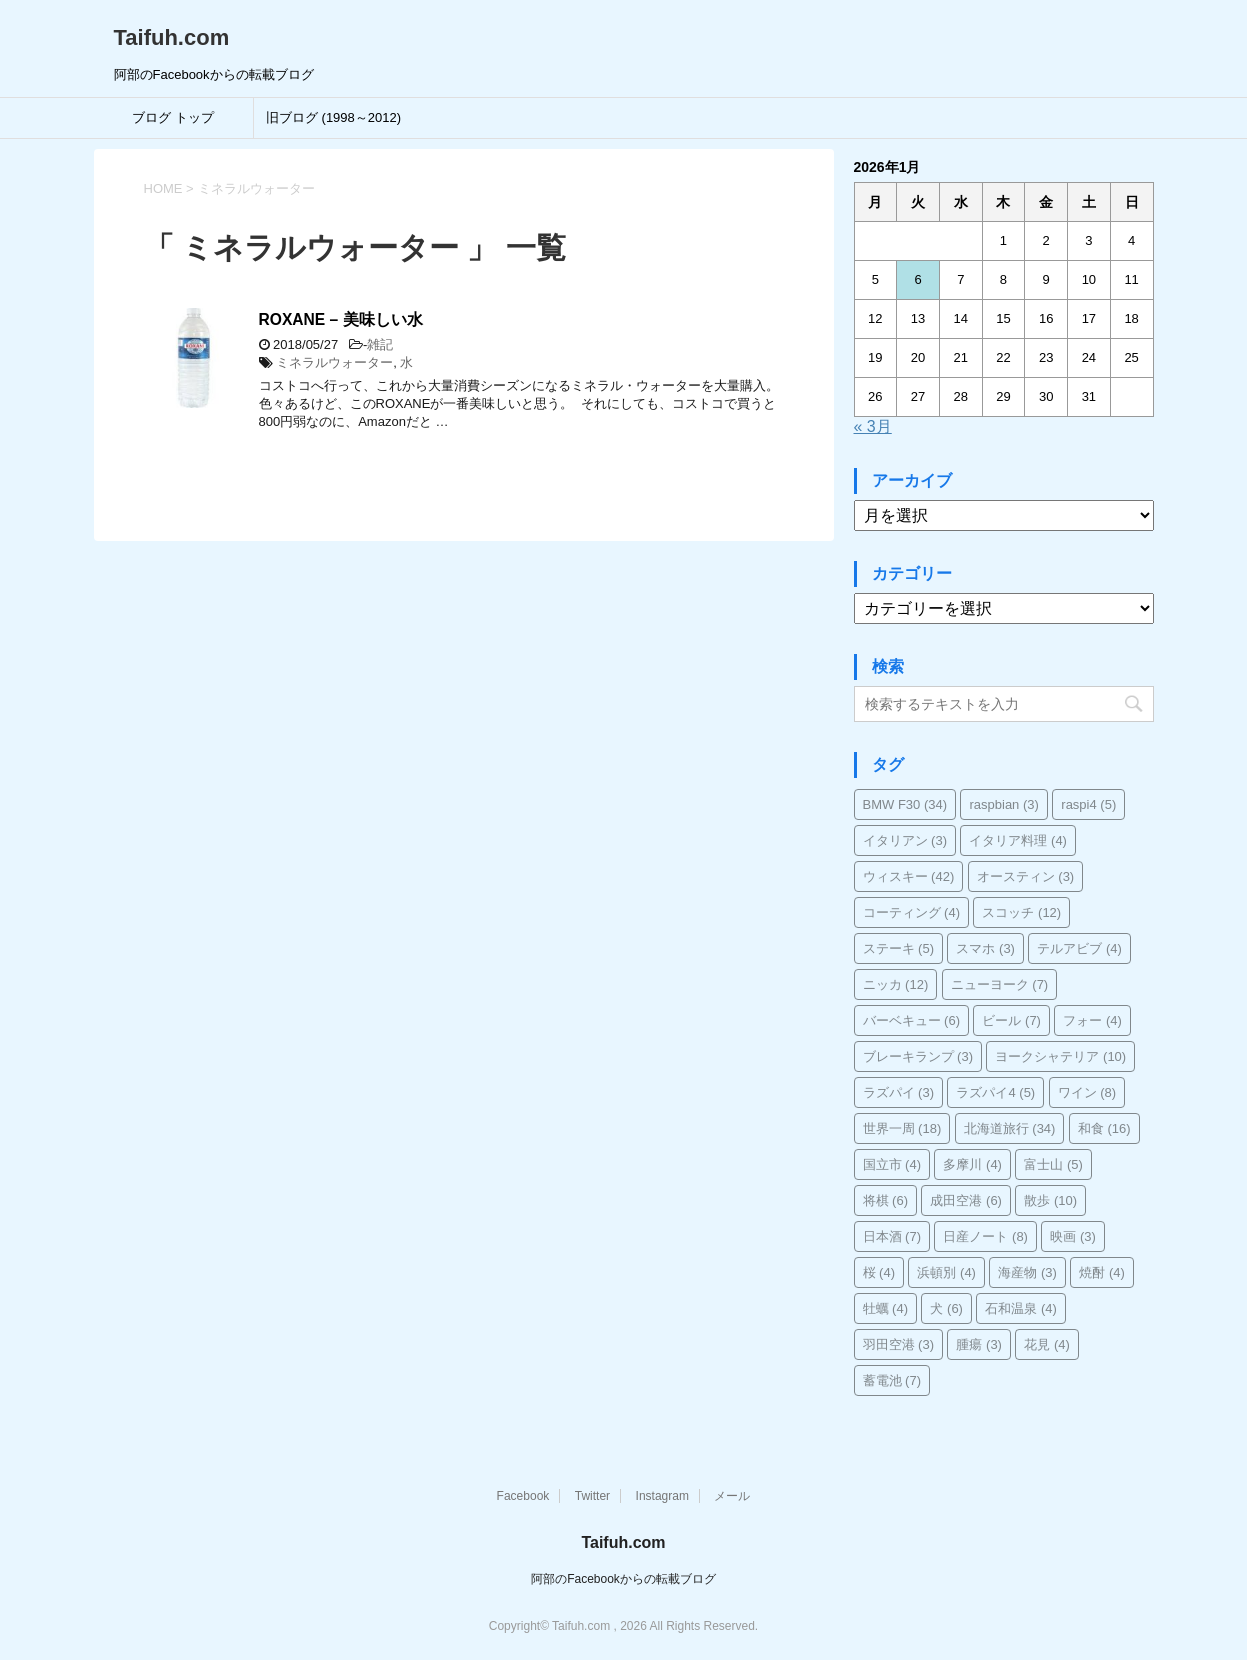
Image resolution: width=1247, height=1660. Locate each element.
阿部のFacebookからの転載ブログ (623, 1579)
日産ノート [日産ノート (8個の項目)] (985, 1236)
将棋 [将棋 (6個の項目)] (886, 1200)
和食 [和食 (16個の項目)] (1104, 1128)
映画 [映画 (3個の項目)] (1073, 1236)
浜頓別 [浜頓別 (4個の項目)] (946, 1272)
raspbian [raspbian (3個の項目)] (1003, 804)
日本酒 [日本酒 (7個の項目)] (892, 1236)
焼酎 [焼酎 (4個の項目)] (1102, 1272)
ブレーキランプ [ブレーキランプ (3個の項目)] (918, 1056)
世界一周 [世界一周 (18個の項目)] (902, 1128)
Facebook (523, 1496)
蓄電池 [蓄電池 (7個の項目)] (892, 1380)
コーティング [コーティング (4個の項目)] (912, 912)
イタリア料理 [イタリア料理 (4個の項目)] (1018, 840)
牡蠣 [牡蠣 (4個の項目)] (886, 1308)
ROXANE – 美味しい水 (341, 319)
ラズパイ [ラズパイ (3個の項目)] (899, 1092)
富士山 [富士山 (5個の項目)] (1053, 1164)
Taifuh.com (172, 37)
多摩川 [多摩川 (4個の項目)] (972, 1164)
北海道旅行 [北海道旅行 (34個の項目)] (1010, 1128)
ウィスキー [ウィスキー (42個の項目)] (909, 876)
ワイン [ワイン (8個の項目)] (1087, 1092)
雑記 (380, 344)
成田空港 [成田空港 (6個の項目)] (966, 1200)
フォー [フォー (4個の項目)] (1092, 1020)
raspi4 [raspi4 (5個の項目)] (1088, 804)
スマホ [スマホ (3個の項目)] (985, 948)
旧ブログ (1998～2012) (333, 117)
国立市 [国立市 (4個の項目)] (892, 1164)
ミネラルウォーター (334, 362)
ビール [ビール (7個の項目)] (1011, 1020)
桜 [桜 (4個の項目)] (879, 1272)
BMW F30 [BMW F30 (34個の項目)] (905, 804)
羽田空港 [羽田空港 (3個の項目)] (899, 1344)
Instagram (662, 1496)
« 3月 (873, 426)
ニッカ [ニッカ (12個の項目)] (896, 984)
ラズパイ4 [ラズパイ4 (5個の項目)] (995, 1092)
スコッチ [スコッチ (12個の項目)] (1021, 912)
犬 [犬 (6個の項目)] (946, 1308)
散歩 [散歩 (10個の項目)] (1050, 1200)
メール (732, 1496)
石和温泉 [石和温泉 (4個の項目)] (1021, 1308)
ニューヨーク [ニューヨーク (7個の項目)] (1000, 984)
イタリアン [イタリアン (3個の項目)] (905, 840)
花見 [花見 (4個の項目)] (1047, 1344)
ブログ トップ (173, 117)
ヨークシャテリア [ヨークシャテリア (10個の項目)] (1060, 1056)
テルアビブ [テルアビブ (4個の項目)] (1079, 948)
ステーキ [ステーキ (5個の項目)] (899, 948)
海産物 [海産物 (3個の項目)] (1027, 1272)
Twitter (592, 1496)
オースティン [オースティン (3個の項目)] (1026, 876)
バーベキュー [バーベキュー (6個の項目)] (912, 1020)
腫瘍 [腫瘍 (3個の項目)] (979, 1344)
